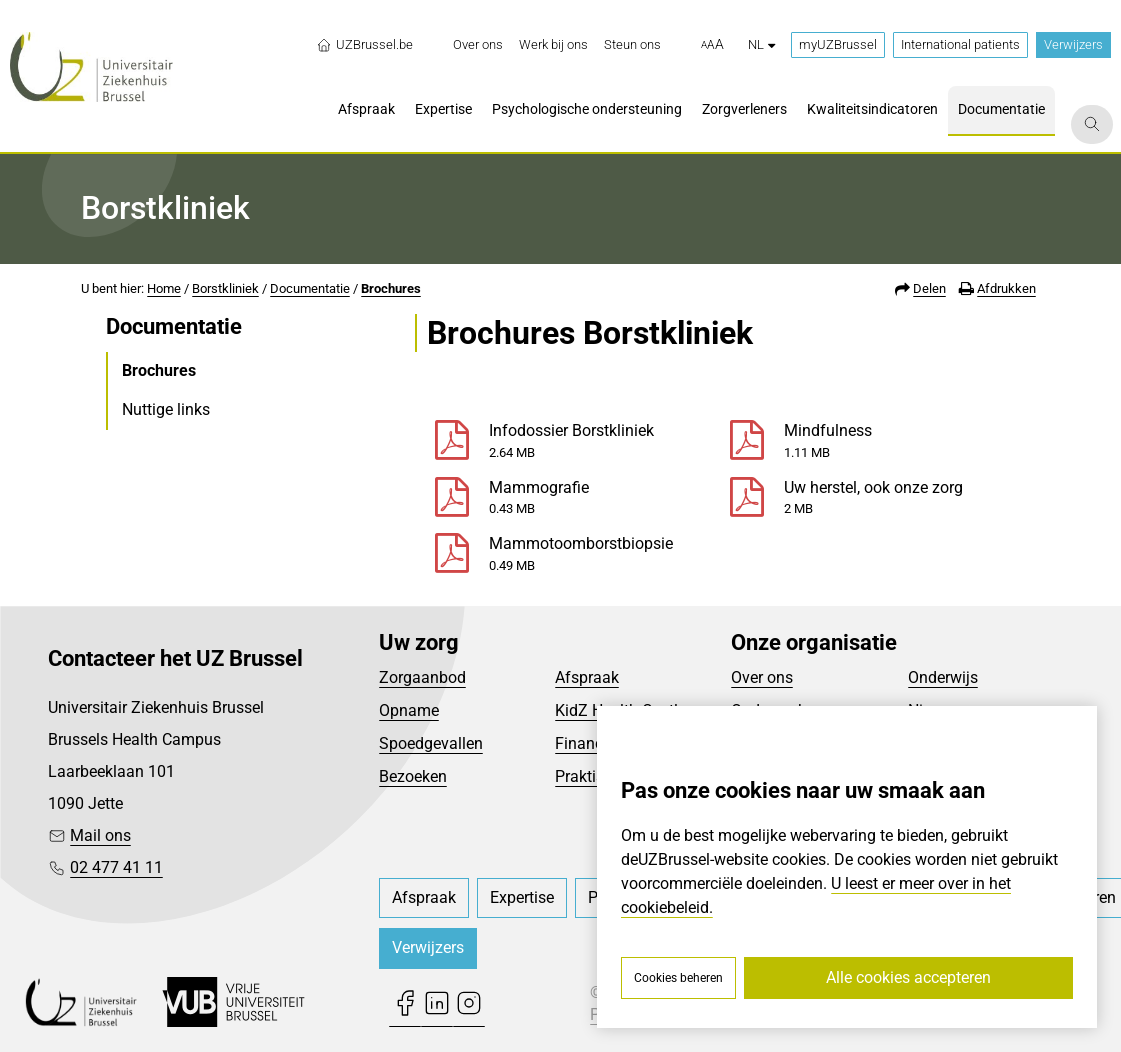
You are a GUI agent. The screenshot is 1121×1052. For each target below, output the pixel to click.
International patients (960, 44)
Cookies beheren (678, 978)
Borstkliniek (225, 288)
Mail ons (100, 835)
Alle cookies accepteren (908, 977)
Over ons (762, 677)
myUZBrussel (838, 44)
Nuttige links (166, 409)
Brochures (391, 288)
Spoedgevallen (431, 743)
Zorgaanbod (422, 677)
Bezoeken (413, 776)
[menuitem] (478, 45)
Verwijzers (1073, 44)
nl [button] (761, 44)
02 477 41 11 (116, 867)
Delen (929, 288)
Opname (409, 710)
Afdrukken (1006, 288)
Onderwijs (943, 677)
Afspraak (587, 677)
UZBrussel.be (364, 45)
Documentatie (310, 288)
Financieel (591, 743)
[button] (712, 45)
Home (164, 288)
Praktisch (588, 776)
